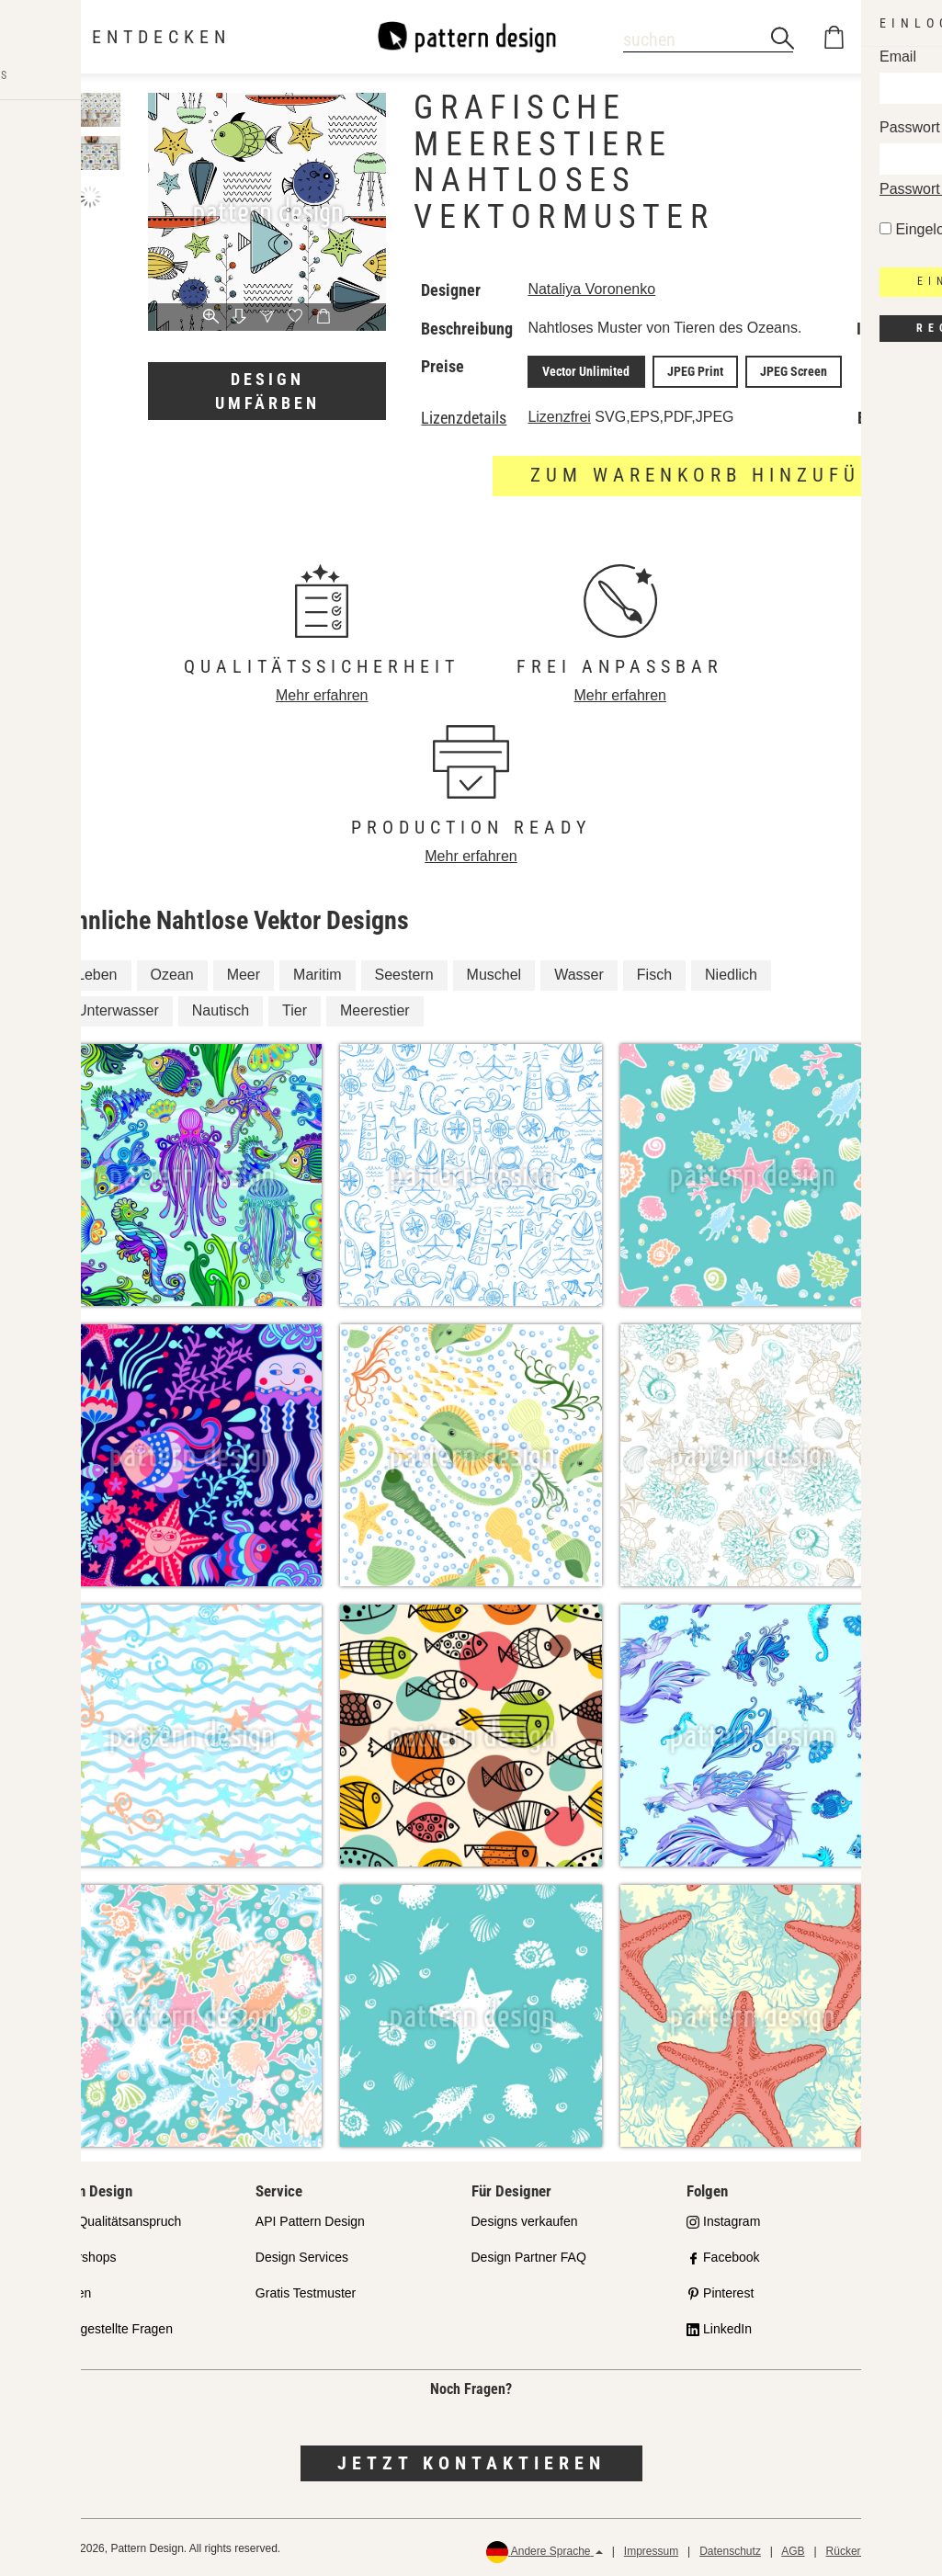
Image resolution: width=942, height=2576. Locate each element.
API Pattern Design (310, 2218)
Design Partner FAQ (528, 2254)
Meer (243, 972)
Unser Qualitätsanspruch (110, 2218)
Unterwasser (117, 1008)
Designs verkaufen (524, 2218)
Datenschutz (730, 2548)
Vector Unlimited (582, 370)
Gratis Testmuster (305, 2290)
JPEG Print (683, 370)
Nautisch (220, 1008)
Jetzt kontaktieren (471, 2460)
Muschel (494, 972)
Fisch (654, 972)
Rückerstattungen (869, 2548)
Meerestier (375, 1008)
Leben (97, 972)
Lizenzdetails (463, 415)
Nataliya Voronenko (591, 289)
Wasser (579, 972)
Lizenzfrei (559, 414)
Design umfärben (267, 391)
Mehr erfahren (322, 691)
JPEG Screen (774, 370)
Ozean (172, 972)
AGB (792, 2548)
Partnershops (78, 2254)
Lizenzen (65, 2290)
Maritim (317, 972)
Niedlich (731, 972)
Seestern (404, 972)
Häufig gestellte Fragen (106, 2325)
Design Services (301, 2254)
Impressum (651, 2548)
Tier (294, 1008)
